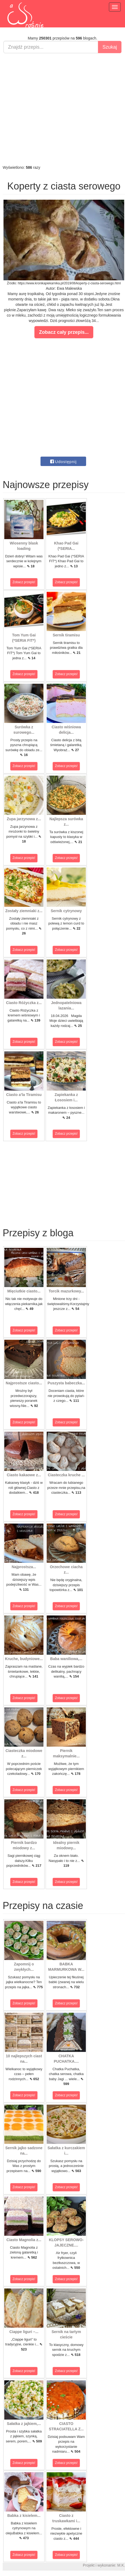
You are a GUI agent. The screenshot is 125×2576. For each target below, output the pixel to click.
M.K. (121, 2565)
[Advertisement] (61, 109)
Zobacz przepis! (24, 582)
